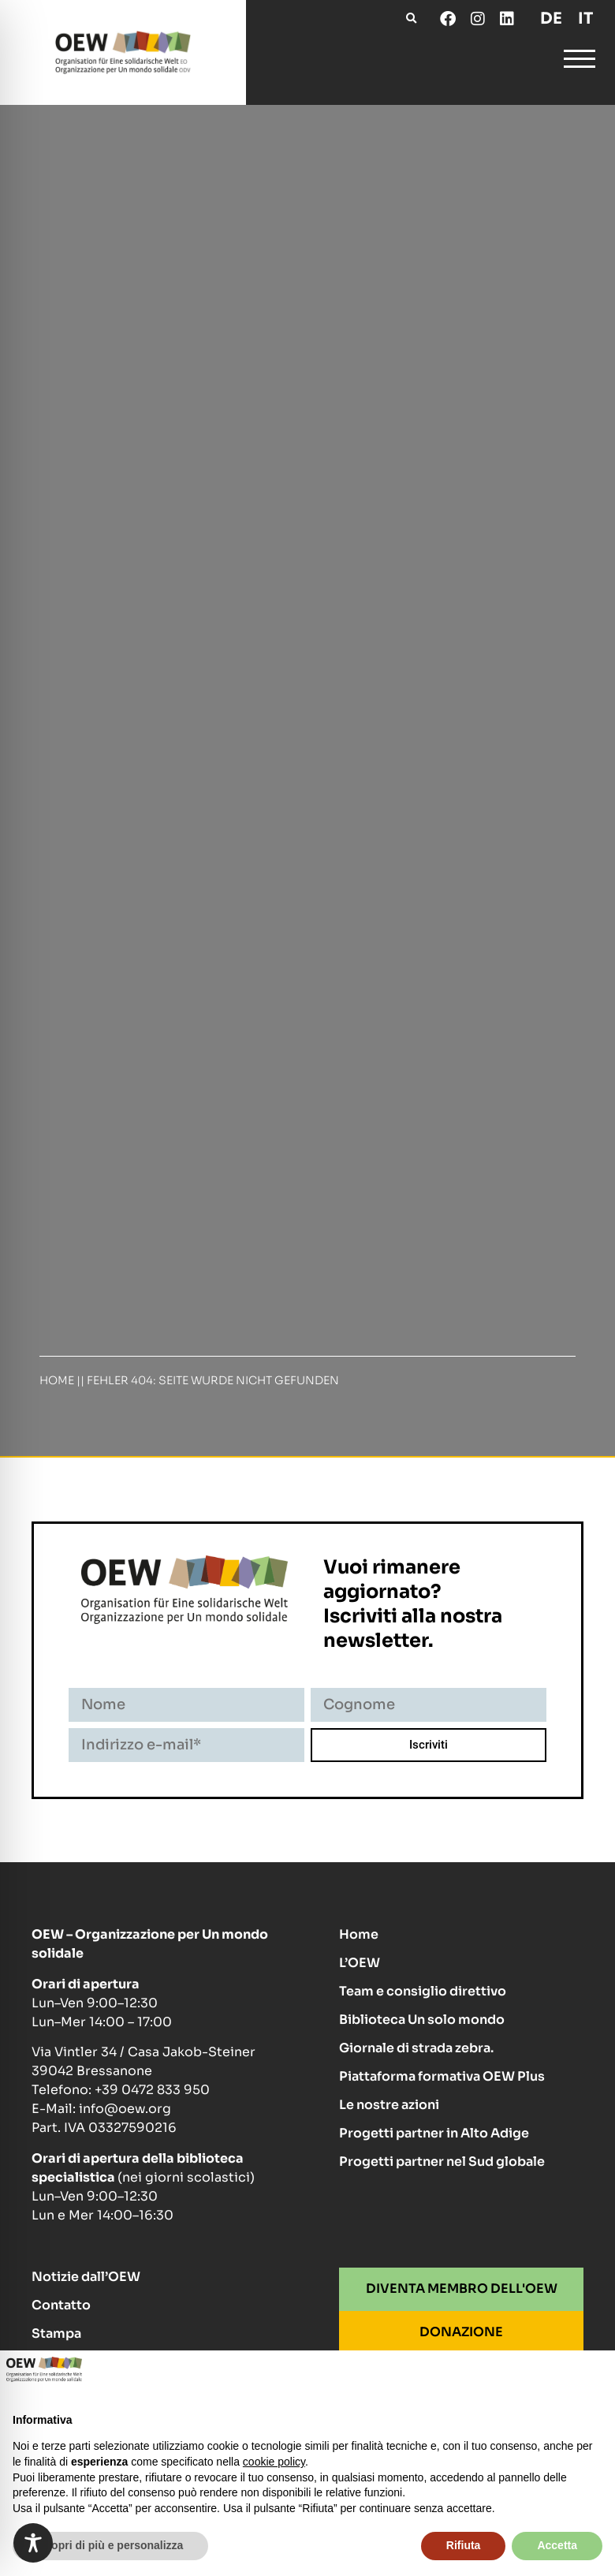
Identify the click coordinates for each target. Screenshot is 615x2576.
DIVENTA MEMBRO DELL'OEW (461, 2288)
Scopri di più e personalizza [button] (110, 2545)
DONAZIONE (461, 2332)
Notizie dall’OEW (86, 2276)
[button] (411, 19)
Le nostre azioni (389, 2104)
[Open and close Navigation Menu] (579, 62)
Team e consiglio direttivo (422, 1991)
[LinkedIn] (506, 19)
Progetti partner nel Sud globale (442, 2161)
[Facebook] (448, 19)
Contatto (61, 2305)
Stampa (56, 2333)
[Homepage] (123, 52)
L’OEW (359, 1962)
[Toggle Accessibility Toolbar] (33, 2543)
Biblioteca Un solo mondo (422, 2019)
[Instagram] (477, 19)
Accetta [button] (557, 2545)
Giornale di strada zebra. (416, 2048)
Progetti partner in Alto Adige (434, 2133)
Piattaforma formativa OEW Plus (442, 2076)
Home (56, 1380)
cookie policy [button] (274, 2461)
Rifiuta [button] (463, 2545)
